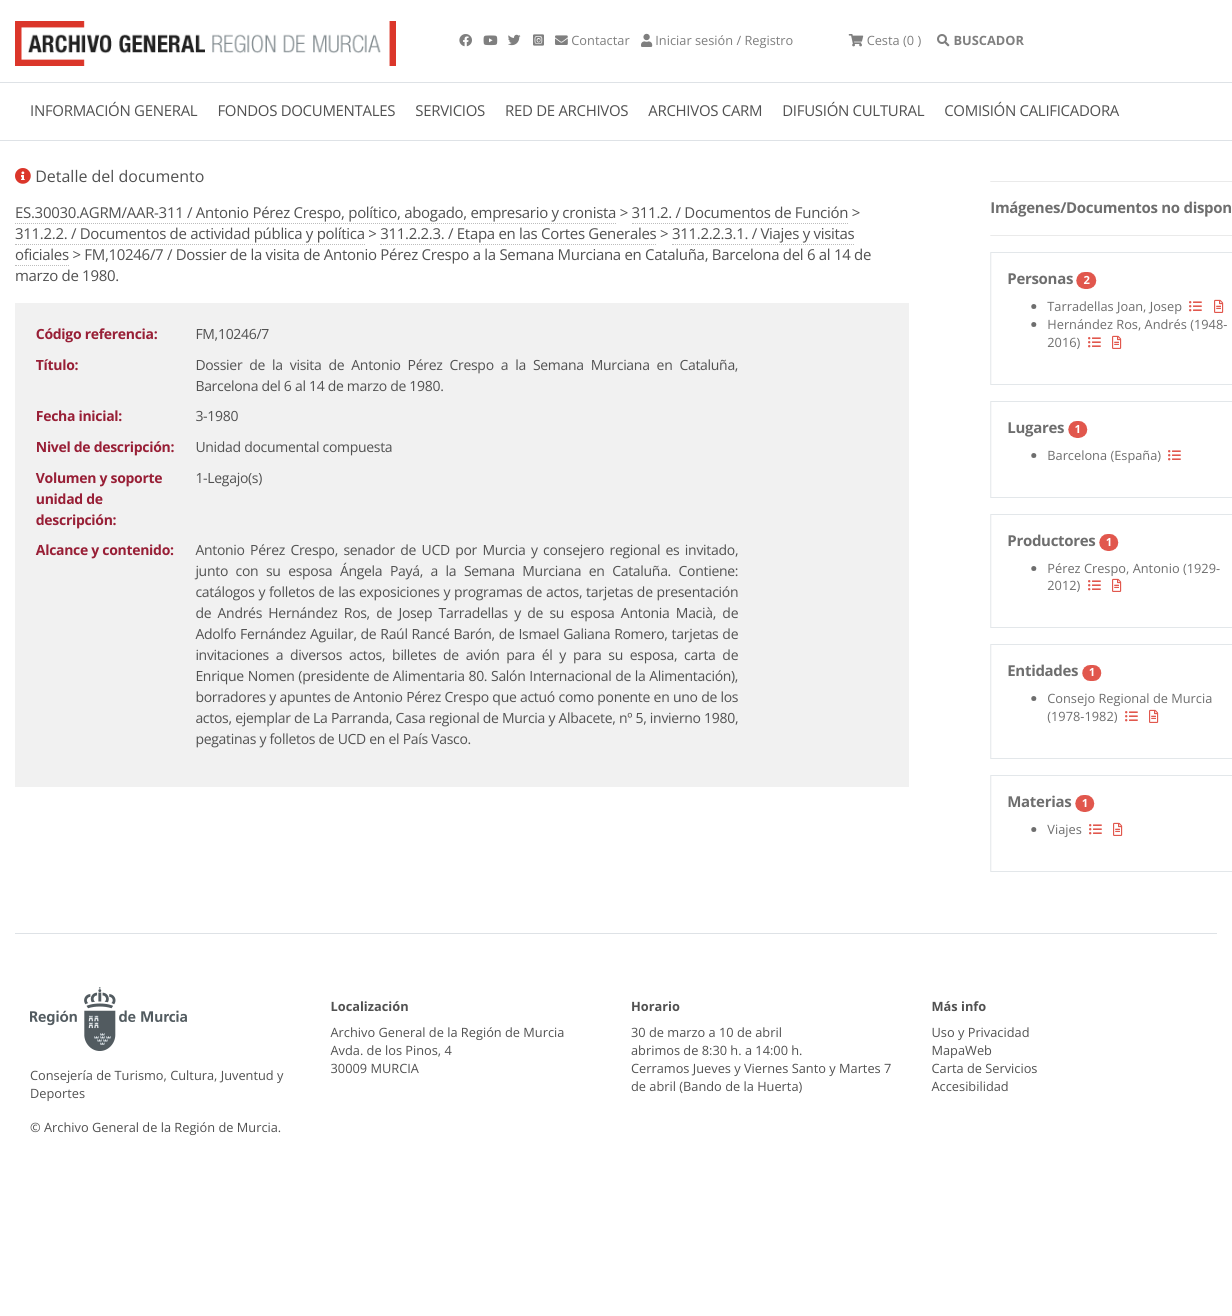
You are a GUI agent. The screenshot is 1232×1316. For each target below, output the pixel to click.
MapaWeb (962, 1050)
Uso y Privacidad (981, 1032)
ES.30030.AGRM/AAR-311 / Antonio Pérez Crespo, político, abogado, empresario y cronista (315, 213)
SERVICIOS (450, 111)
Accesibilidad (970, 1086)
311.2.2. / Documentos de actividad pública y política (190, 234)
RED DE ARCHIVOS (566, 111)
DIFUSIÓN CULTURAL (853, 111)
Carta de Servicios (985, 1068)
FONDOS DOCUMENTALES (306, 111)
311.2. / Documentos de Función (740, 213)
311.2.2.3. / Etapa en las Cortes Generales (518, 234)
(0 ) (885, 40)
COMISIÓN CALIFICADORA (1031, 111)
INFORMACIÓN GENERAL (113, 111)
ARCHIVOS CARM (705, 111)
